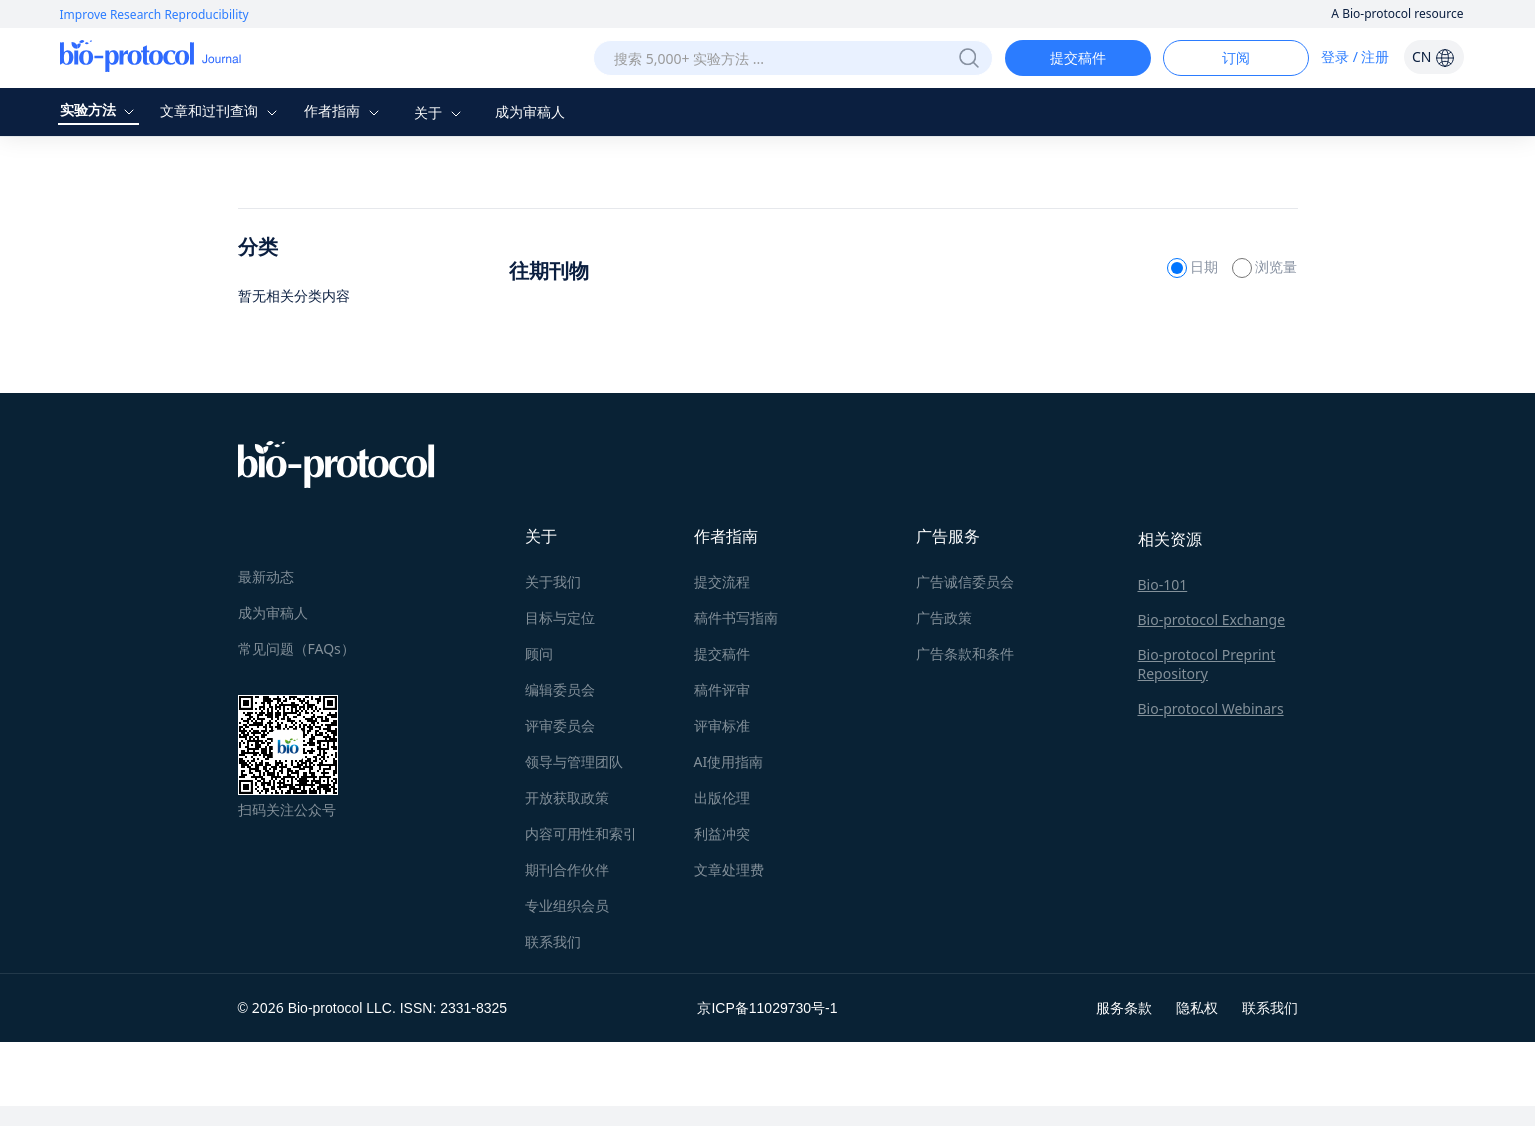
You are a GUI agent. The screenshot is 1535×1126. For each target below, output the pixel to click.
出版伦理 (722, 797)
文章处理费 (729, 869)
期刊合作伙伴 (567, 869)
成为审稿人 (530, 111)
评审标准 (722, 725)
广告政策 (944, 617)
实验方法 (100, 109)
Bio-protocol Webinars (1211, 708)
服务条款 (1124, 1007)
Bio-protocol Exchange (1212, 619)
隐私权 (1197, 1007)
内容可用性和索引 (581, 833)
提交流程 (722, 581)
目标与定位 (560, 617)
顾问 (539, 653)
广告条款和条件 (965, 653)
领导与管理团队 (574, 761)
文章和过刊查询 (221, 110)
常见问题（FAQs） (296, 648)
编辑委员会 (560, 689)
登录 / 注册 (1355, 56)
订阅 (1236, 57)
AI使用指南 (729, 761)
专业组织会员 (567, 905)
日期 (1194, 266)
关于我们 (553, 581)
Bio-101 (1163, 584)
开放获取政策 (567, 797)
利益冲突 (722, 833)
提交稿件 (1078, 57)
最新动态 (266, 576)
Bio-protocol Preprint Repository (1207, 664)
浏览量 (1265, 266)
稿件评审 (722, 689)
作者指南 (344, 110)
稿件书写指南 (736, 617)
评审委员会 (560, 725)
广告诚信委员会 (965, 581)
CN (1433, 56)
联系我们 (553, 941)
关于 (440, 112)
